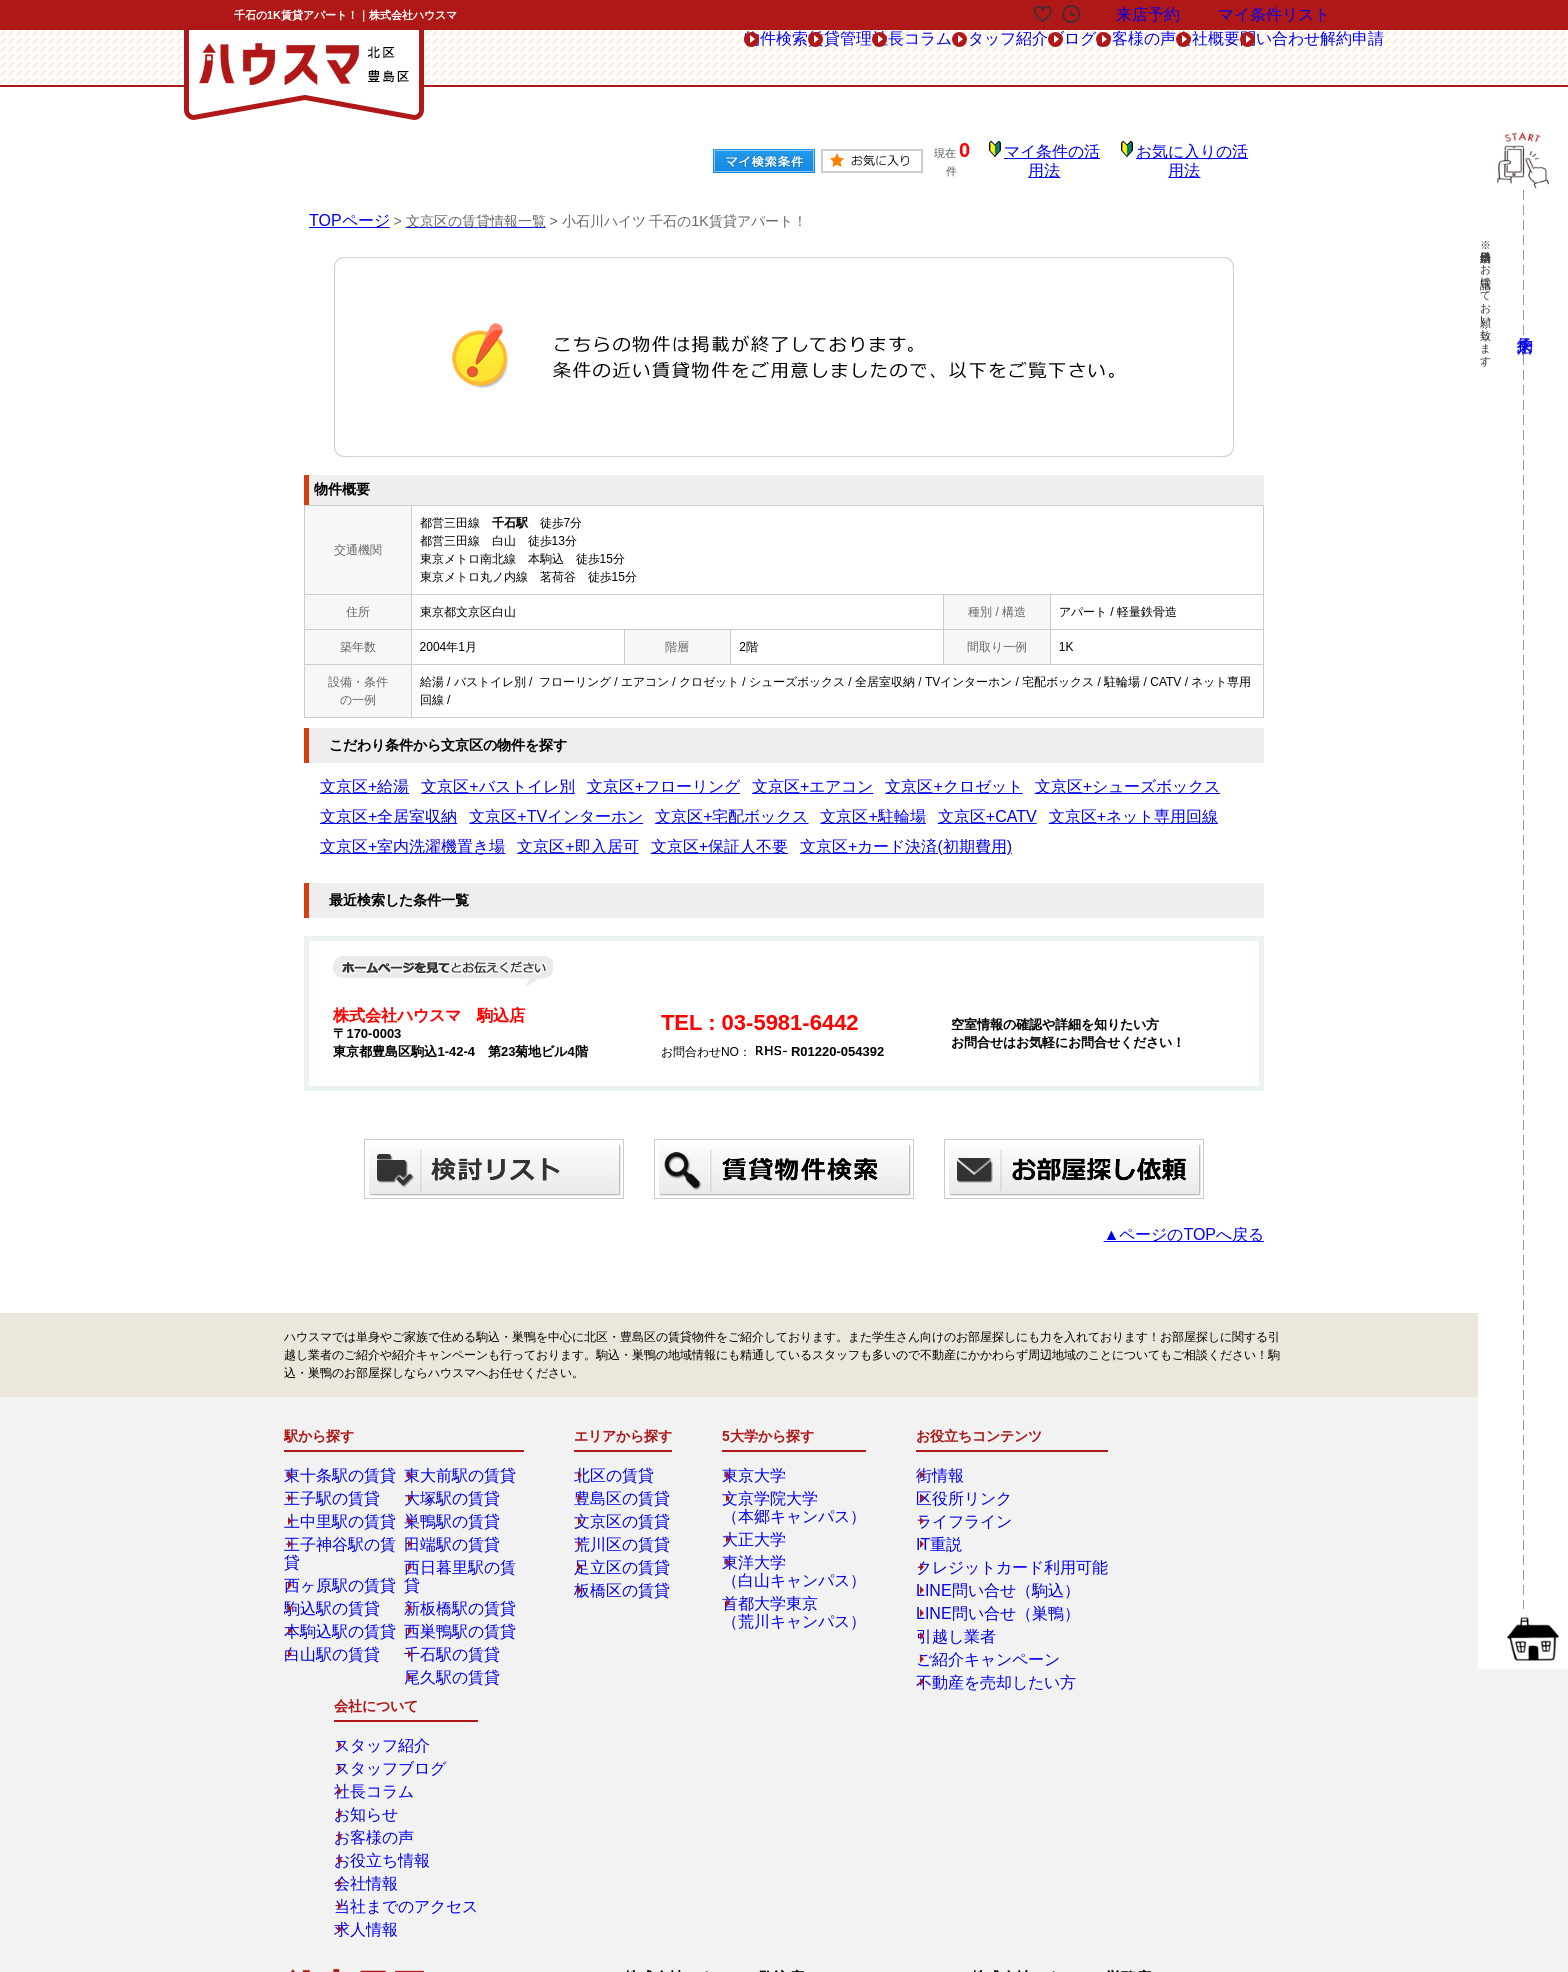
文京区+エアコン (698, 773)
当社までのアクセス (1173, 1622)
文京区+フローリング (583, 773)
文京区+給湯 (353, 773)
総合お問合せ (357, 1779)
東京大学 (761, 1461)
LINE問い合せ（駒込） (971, 1576)
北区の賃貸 (619, 1461)
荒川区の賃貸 (625, 1530)
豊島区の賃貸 (625, 1484)
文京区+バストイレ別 (456, 773)
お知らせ (1143, 1530)
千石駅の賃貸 (455, 1622)
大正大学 (761, 1525)
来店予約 (502, 1779)
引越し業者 (940, 1622)
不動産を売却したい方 (970, 1668)
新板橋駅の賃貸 (461, 1576)
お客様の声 (1020, 58)
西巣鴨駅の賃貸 (461, 1599)
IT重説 (927, 1530)
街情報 (928, 1461)
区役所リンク (946, 1484)
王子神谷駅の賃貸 (347, 1530)
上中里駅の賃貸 (341, 1507)
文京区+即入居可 (1102, 803)
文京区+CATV (717, 803)
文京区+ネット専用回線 (830, 803)
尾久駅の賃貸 (455, 1645)
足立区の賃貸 (625, 1553)
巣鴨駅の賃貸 (455, 1507)
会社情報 (1143, 1599)
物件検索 (508, 58)
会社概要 (1123, 58)
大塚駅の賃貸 (455, 1484)
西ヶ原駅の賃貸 (341, 1553)
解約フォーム (357, 1824)
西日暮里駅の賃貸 (467, 1553)
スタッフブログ (1161, 1484)
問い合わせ (1225, 58)
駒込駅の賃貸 (335, 1576)
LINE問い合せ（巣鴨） (971, 1599)
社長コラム (706, 58)
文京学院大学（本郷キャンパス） (791, 1493)
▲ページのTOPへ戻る (1204, 1220)
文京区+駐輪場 (628, 803)
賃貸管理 (604, 58)
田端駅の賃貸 (455, 1530)
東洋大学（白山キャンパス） (791, 1557)
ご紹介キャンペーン (964, 1645)
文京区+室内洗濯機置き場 (975, 803)
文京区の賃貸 (625, 1507)
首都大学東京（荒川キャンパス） (791, 1598)
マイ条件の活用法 (1067, 155)
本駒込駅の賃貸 (341, 1599)
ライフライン (946, 1507)
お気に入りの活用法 (1197, 155)
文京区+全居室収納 (1073, 773)
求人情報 (1143, 1645)
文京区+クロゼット (807, 773)
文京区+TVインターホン (385, 803)
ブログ (924, 58)
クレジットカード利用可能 (982, 1553)
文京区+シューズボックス (940, 773)
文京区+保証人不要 (371, 833)
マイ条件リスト (1274, 14)
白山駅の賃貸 (335, 1622)
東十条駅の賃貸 (341, 1461)
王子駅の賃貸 (335, 1484)
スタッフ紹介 (822, 58)
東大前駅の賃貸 (461, 1461)
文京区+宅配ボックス (519, 803)
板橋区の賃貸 (625, 1576)
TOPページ (344, 206)
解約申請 (1332, 57)
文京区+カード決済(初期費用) (514, 833)
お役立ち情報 (1155, 1576)
